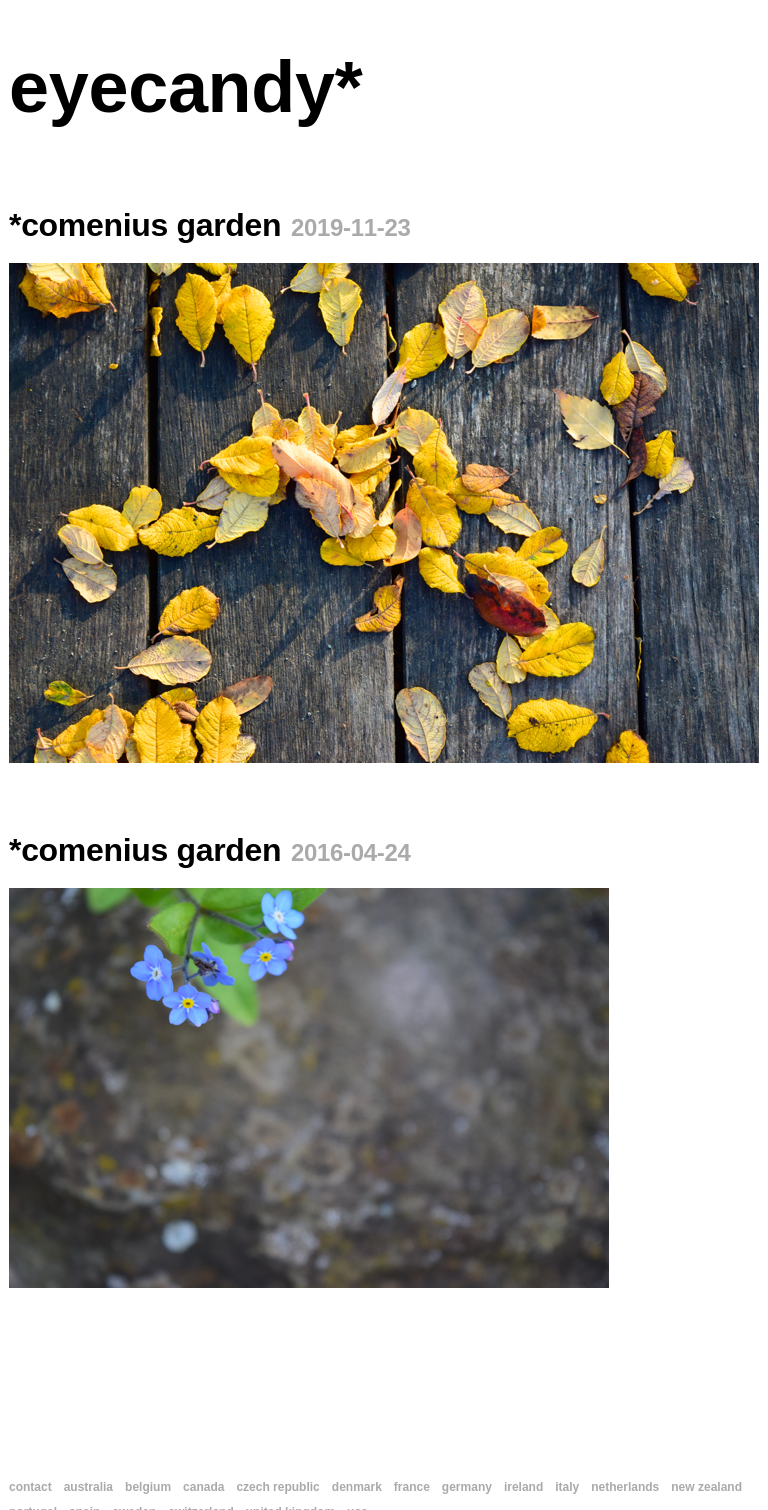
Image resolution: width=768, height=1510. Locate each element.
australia (88, 1487)
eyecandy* (185, 87)
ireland (523, 1487)
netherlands (625, 1487)
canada (203, 1487)
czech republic (277, 1487)
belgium (148, 1487)
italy (567, 1487)
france (412, 1487)
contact (30, 1487)
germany (467, 1487)
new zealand (706, 1487)
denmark (357, 1487)
